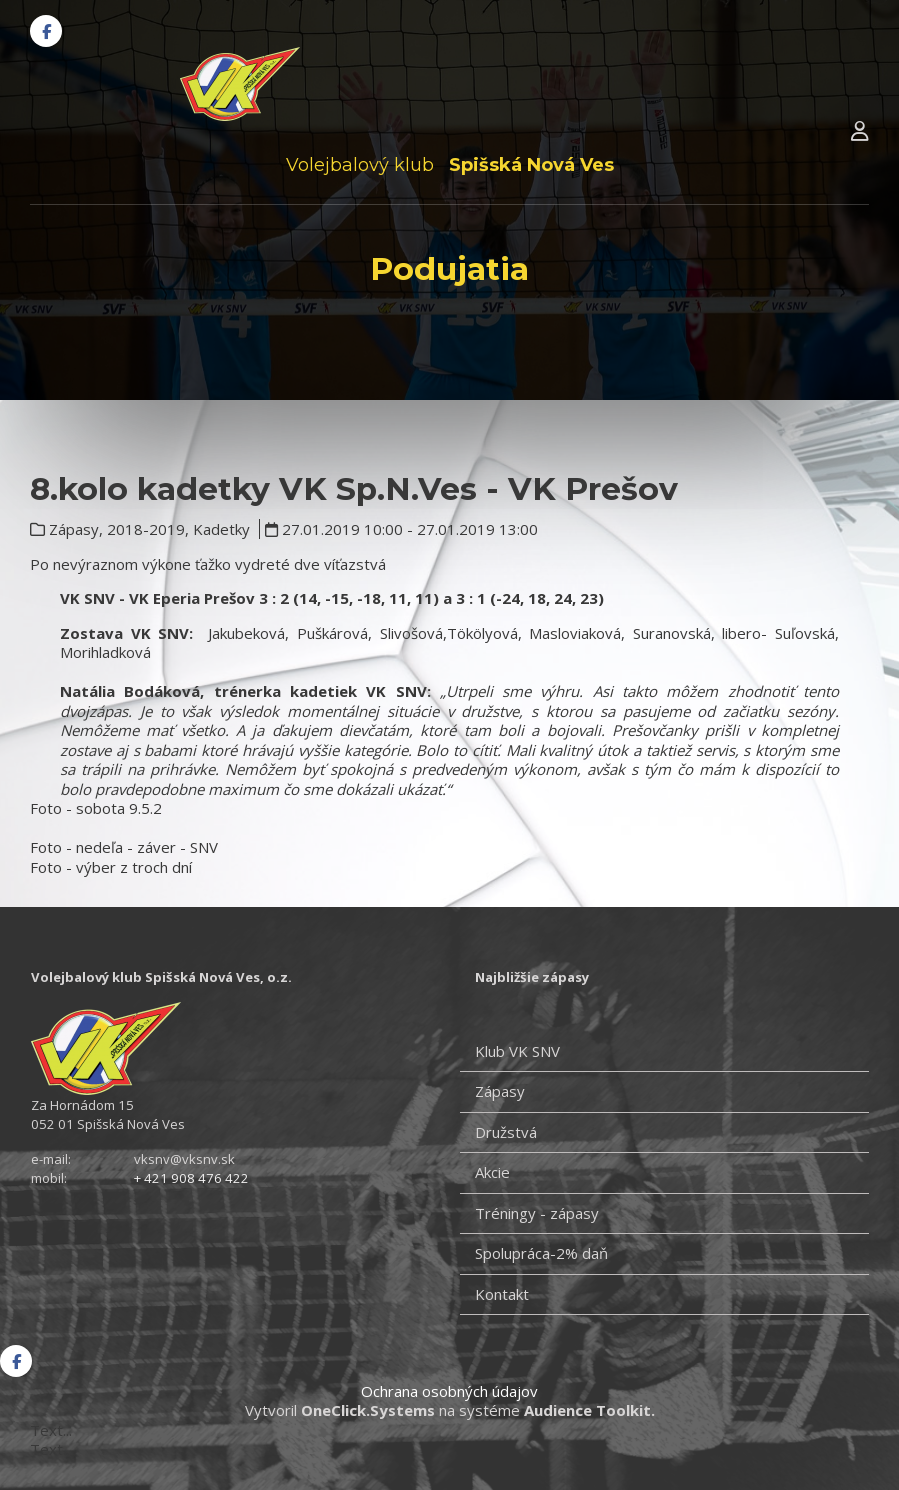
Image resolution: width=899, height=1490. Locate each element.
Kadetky (221, 529)
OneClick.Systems (368, 1410)
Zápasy (74, 529)
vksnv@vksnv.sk (184, 1159)
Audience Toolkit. (589, 1410)
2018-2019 (146, 529)
